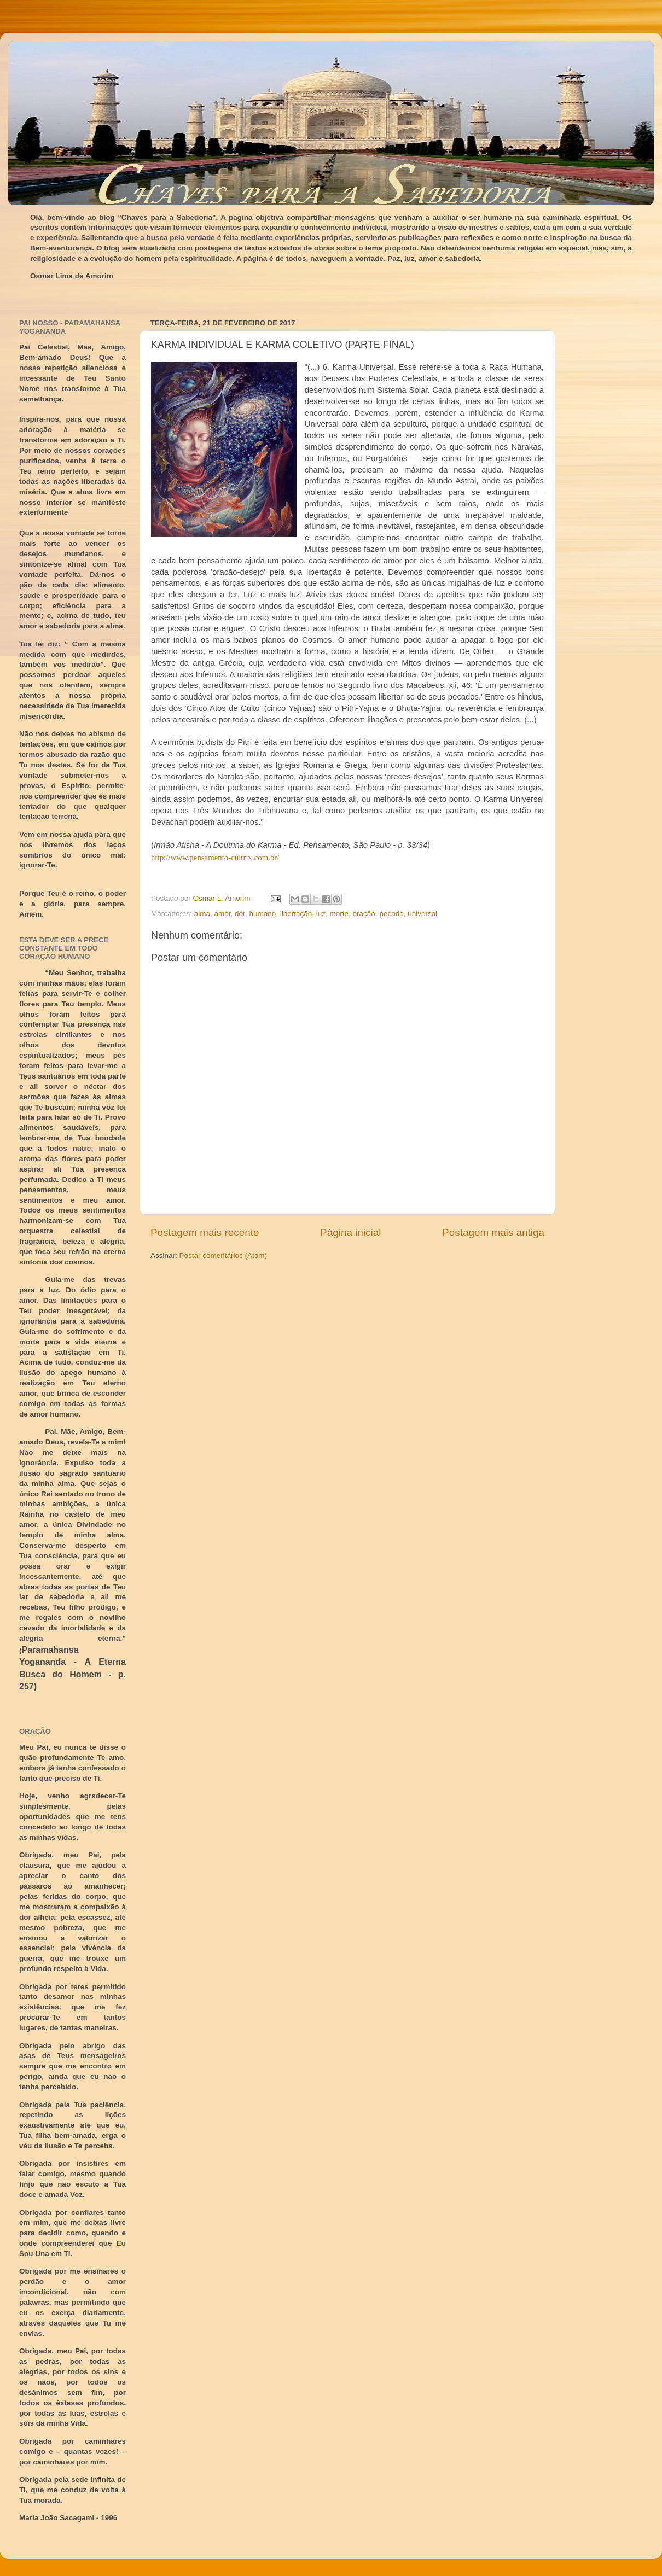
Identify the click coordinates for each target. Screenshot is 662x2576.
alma (202, 914)
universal (422, 914)
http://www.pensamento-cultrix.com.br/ (215, 857)
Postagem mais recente (204, 1232)
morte (339, 914)
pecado (391, 914)
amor (222, 914)
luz (321, 914)
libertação (296, 914)
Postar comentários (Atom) (223, 1255)
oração (364, 914)
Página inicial (350, 1232)
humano (262, 914)
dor (240, 914)
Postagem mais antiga (493, 1232)
